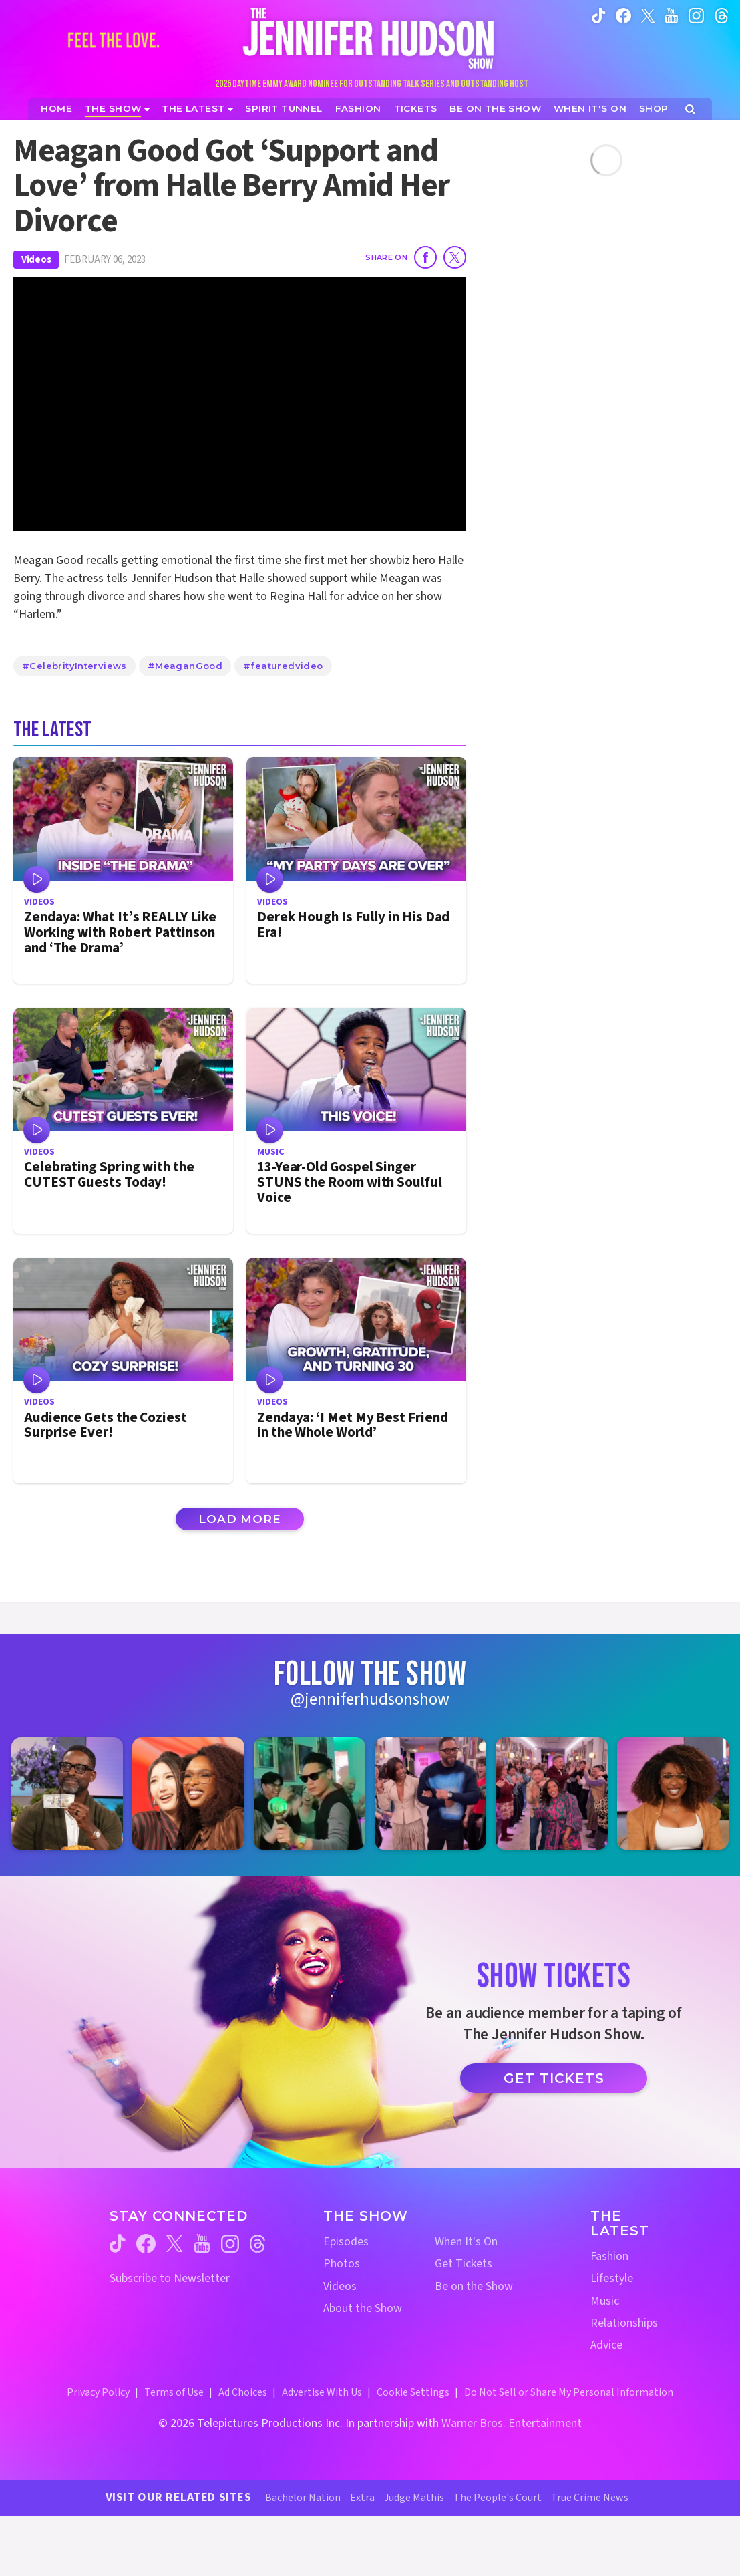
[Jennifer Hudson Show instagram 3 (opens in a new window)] (309, 1793)
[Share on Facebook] (425, 257)
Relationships (624, 2323)
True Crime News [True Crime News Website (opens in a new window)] (589, 2497)
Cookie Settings (413, 2392)
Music (604, 2301)
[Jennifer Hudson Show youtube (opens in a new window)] (672, 15)
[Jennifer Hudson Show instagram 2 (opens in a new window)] (188, 1793)
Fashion (609, 2256)
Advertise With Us (322, 2392)
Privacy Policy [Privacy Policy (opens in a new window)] (98, 2392)
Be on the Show (474, 2286)
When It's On (466, 2241)
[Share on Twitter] (454, 257)
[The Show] (117, 109)
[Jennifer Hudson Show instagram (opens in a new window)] (696, 15)
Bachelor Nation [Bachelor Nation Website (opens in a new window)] (303, 2497)
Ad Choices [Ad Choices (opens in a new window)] (242, 2392)
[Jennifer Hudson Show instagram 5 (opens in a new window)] (551, 1793)
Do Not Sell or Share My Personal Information (568, 2392)
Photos (341, 2263)
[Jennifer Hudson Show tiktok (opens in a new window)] (599, 15)
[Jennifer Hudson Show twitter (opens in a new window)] (648, 15)
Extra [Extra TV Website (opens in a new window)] (362, 2497)
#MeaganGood (185, 665)
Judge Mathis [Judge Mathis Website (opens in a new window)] (414, 2497)
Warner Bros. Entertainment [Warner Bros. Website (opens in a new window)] (511, 2423)
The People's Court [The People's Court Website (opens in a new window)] (497, 2497)
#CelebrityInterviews (74, 665)
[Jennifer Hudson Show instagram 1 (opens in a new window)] (67, 1793)
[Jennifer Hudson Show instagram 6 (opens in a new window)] (673, 1793)
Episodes (346, 2241)
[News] (197, 109)
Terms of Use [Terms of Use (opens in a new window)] (174, 2392)
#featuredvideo (283, 665)
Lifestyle (611, 2278)
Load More (239, 1519)
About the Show (362, 2308)
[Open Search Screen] (690, 109)
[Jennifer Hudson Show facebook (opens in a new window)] (623, 15)
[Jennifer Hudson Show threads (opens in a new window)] (257, 2244)
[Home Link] (370, 38)
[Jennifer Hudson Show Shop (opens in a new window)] (654, 109)
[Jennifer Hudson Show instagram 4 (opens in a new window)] (430, 1793)
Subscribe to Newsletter (170, 2278)
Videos (36, 260)
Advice (606, 2345)
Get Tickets (554, 2078)
